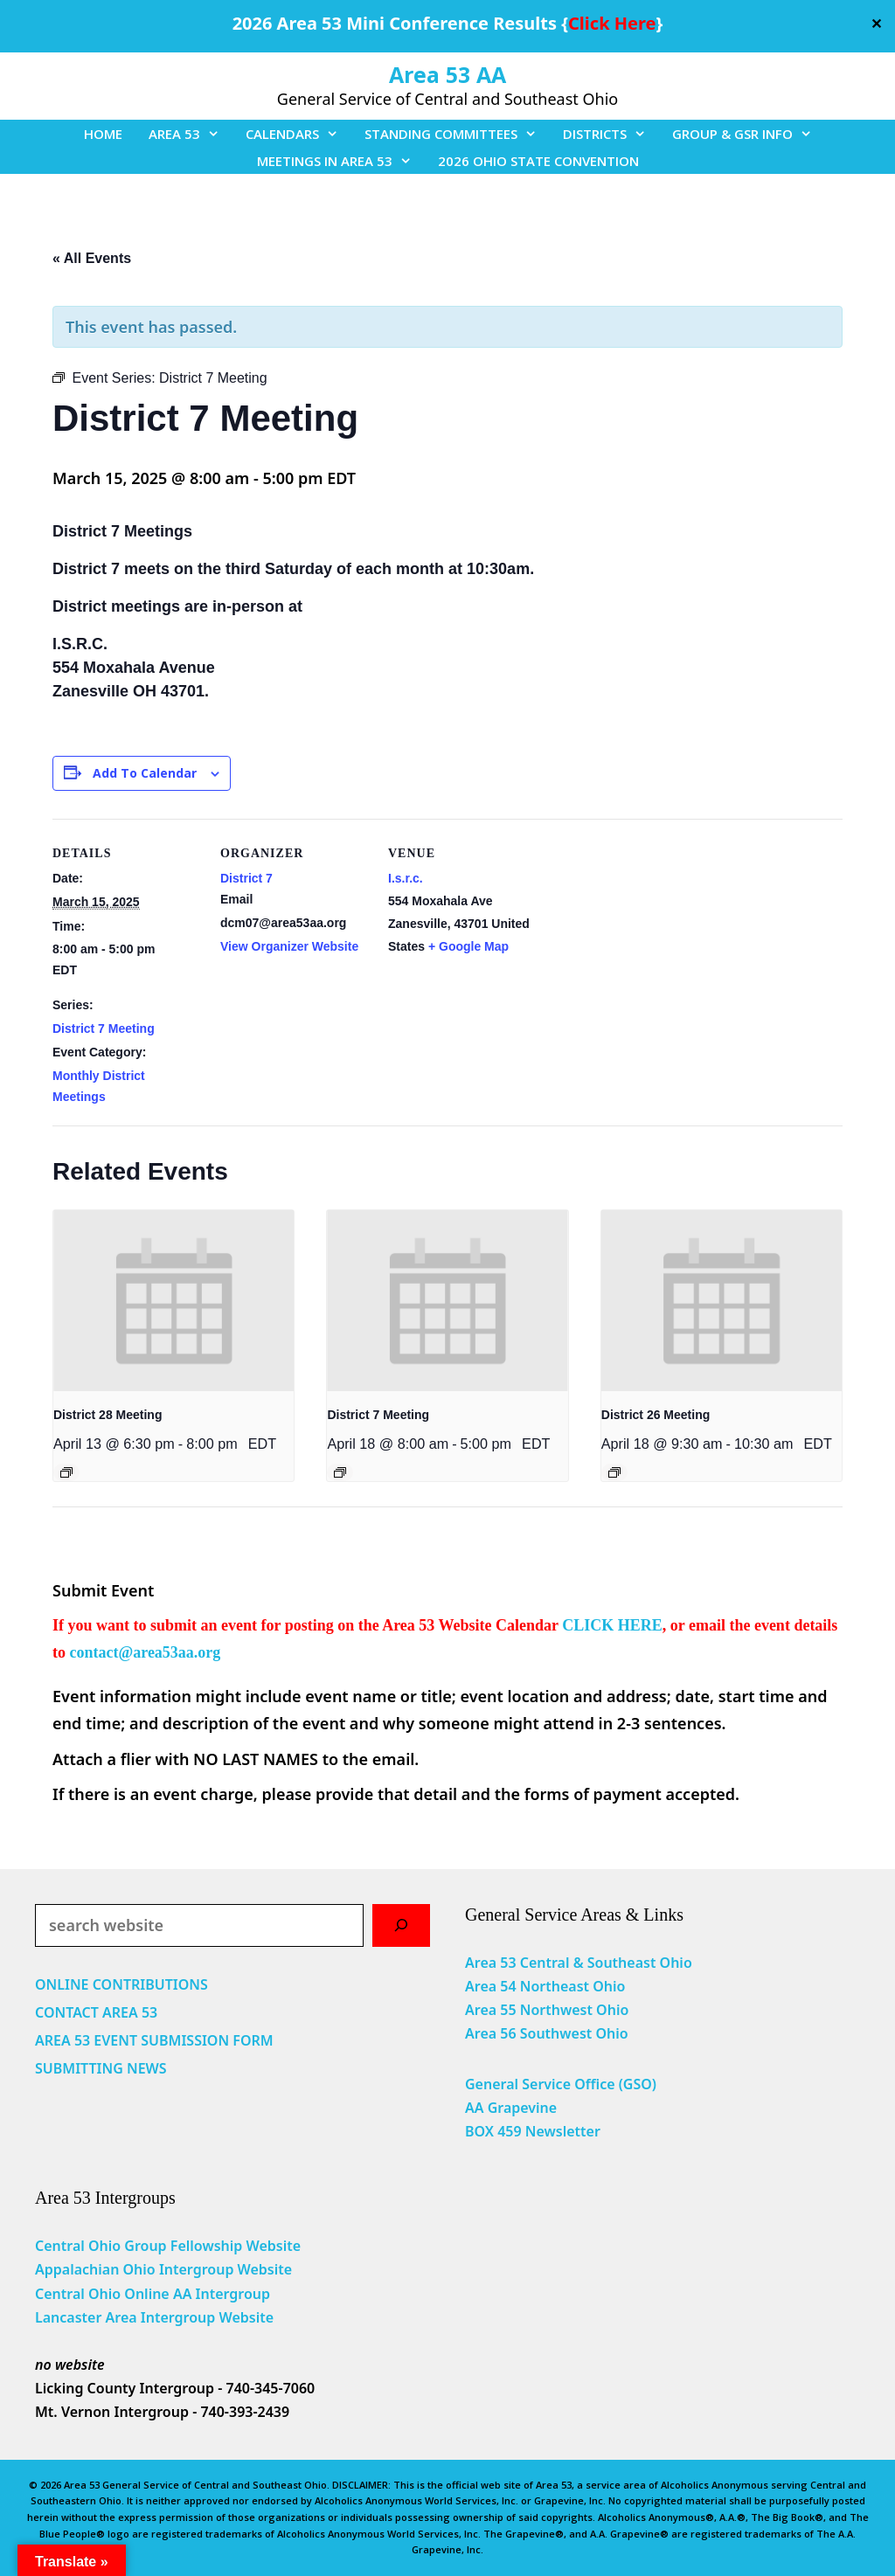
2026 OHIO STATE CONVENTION (538, 161)
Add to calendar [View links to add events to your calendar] (145, 773)
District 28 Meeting (107, 1415)
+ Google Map (468, 946)
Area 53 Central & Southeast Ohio (578, 1962)
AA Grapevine (511, 2107)
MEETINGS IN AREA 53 (341, 161)
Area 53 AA (447, 74)
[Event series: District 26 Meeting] (614, 1472)
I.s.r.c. (405, 878)
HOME (103, 133)
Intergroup (233, 2293)
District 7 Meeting (103, 1028)
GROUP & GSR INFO (748, 134)
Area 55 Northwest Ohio (546, 2009)
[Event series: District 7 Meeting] (340, 1472)
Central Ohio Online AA (115, 2293)
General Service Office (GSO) (560, 2084)
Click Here (612, 23)
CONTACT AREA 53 (96, 2012)
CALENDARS (298, 134)
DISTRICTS (611, 134)
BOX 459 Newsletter (532, 2131)
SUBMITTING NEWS (101, 2068)
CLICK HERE (612, 1625)
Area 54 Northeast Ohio (545, 1986)
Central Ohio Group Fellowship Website (168, 2245)
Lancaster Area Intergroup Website (154, 2317)
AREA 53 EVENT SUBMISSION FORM (154, 2040)
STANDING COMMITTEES (457, 134)
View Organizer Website (289, 946)
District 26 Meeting (655, 1415)
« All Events (91, 258)
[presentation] (173, 1300)
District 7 (246, 878)
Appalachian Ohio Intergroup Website (163, 2269)
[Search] (401, 1925)
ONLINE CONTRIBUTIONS (121, 1984)
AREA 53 (190, 134)
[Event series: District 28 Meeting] (66, 1472)
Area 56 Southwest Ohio (546, 2033)
